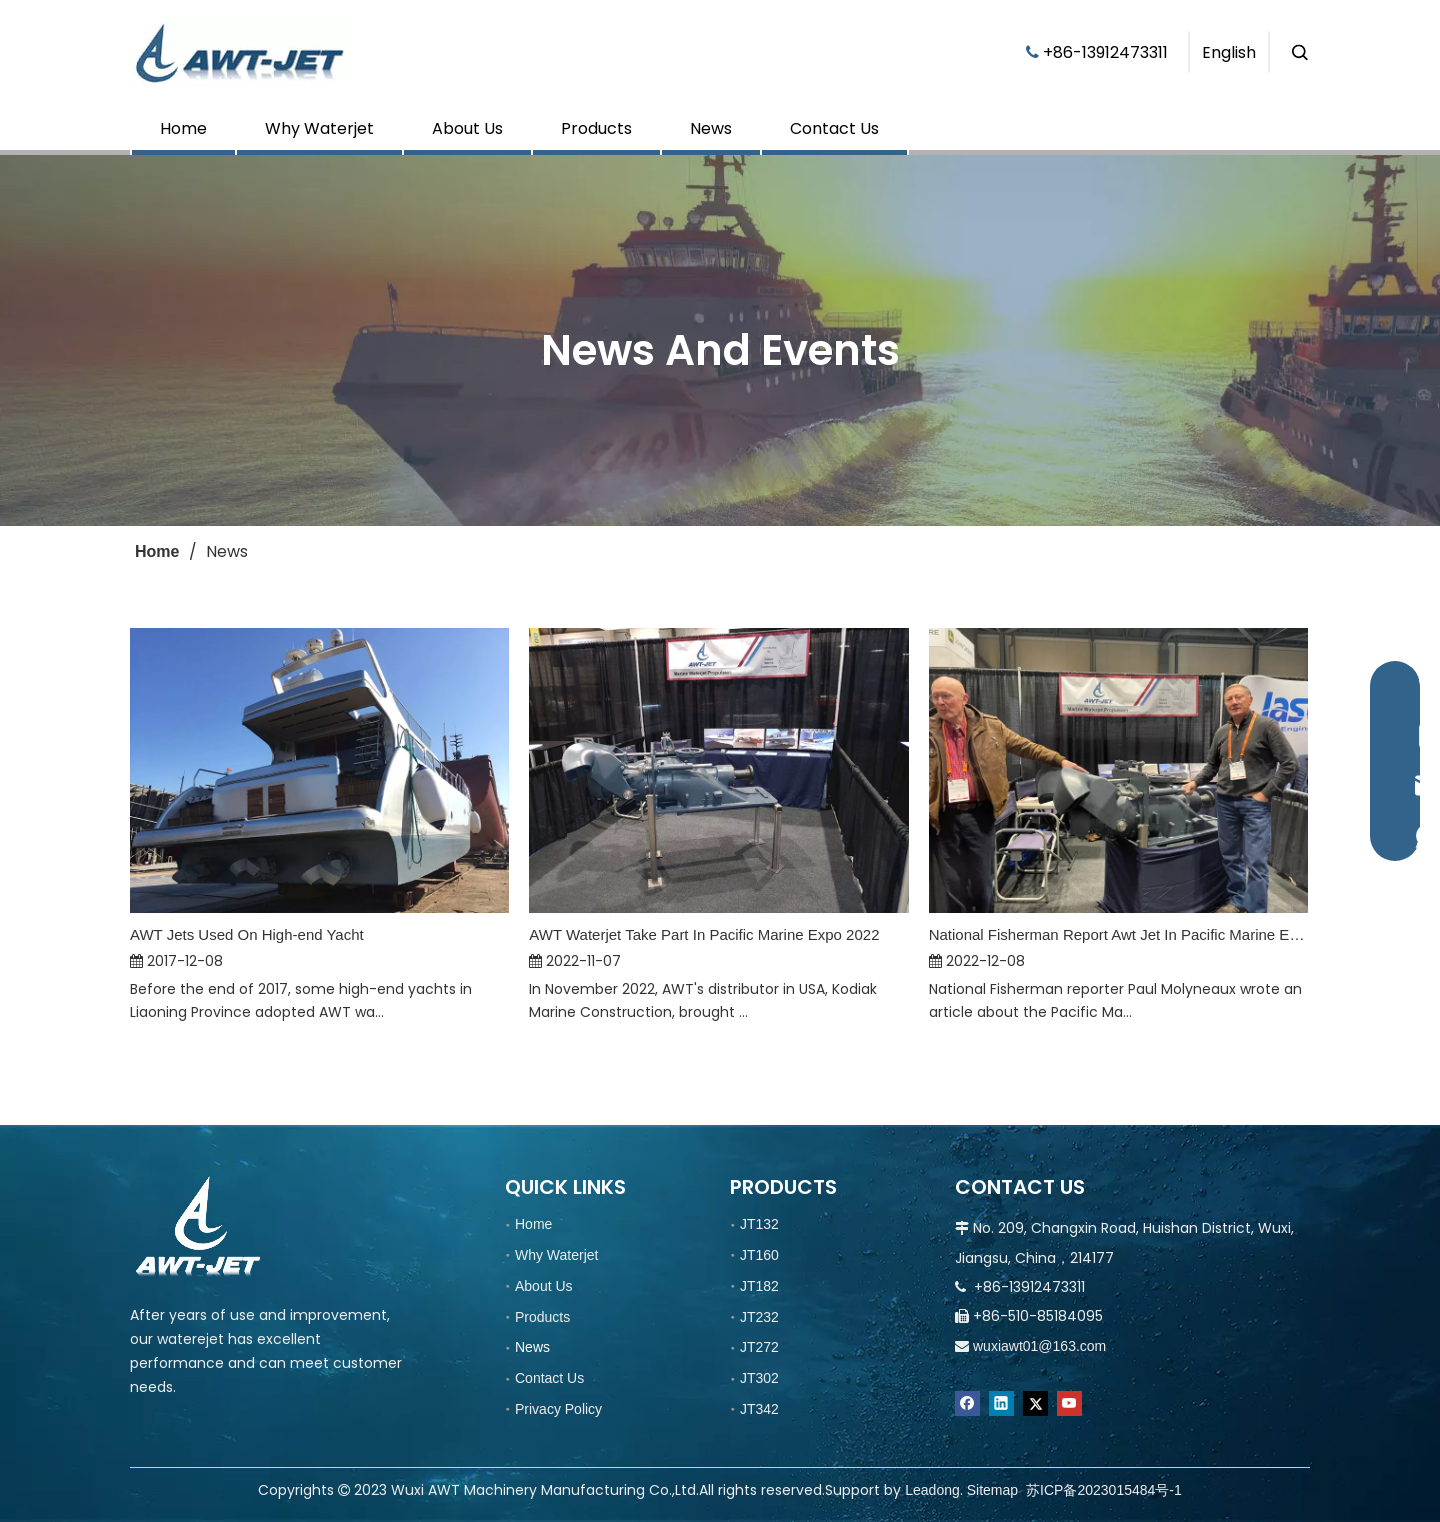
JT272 (759, 1347)
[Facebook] (967, 1403)
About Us (467, 128)
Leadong (932, 1490)
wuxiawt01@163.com (1039, 1346)
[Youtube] (1069, 1403)
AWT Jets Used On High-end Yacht (247, 934)
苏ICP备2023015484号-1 (1104, 1490)
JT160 (759, 1255)
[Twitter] (1035, 1403)
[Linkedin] (1001, 1403)
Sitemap (992, 1490)
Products (596, 128)
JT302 (759, 1378)
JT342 (759, 1409)
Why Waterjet (319, 128)
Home (183, 128)
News (711, 128)
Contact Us (834, 128)
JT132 (759, 1224)
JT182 (759, 1286)
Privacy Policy (558, 1409)
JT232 (759, 1317)
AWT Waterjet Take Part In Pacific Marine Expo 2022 (704, 934)
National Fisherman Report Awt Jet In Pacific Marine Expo (1118, 934)
